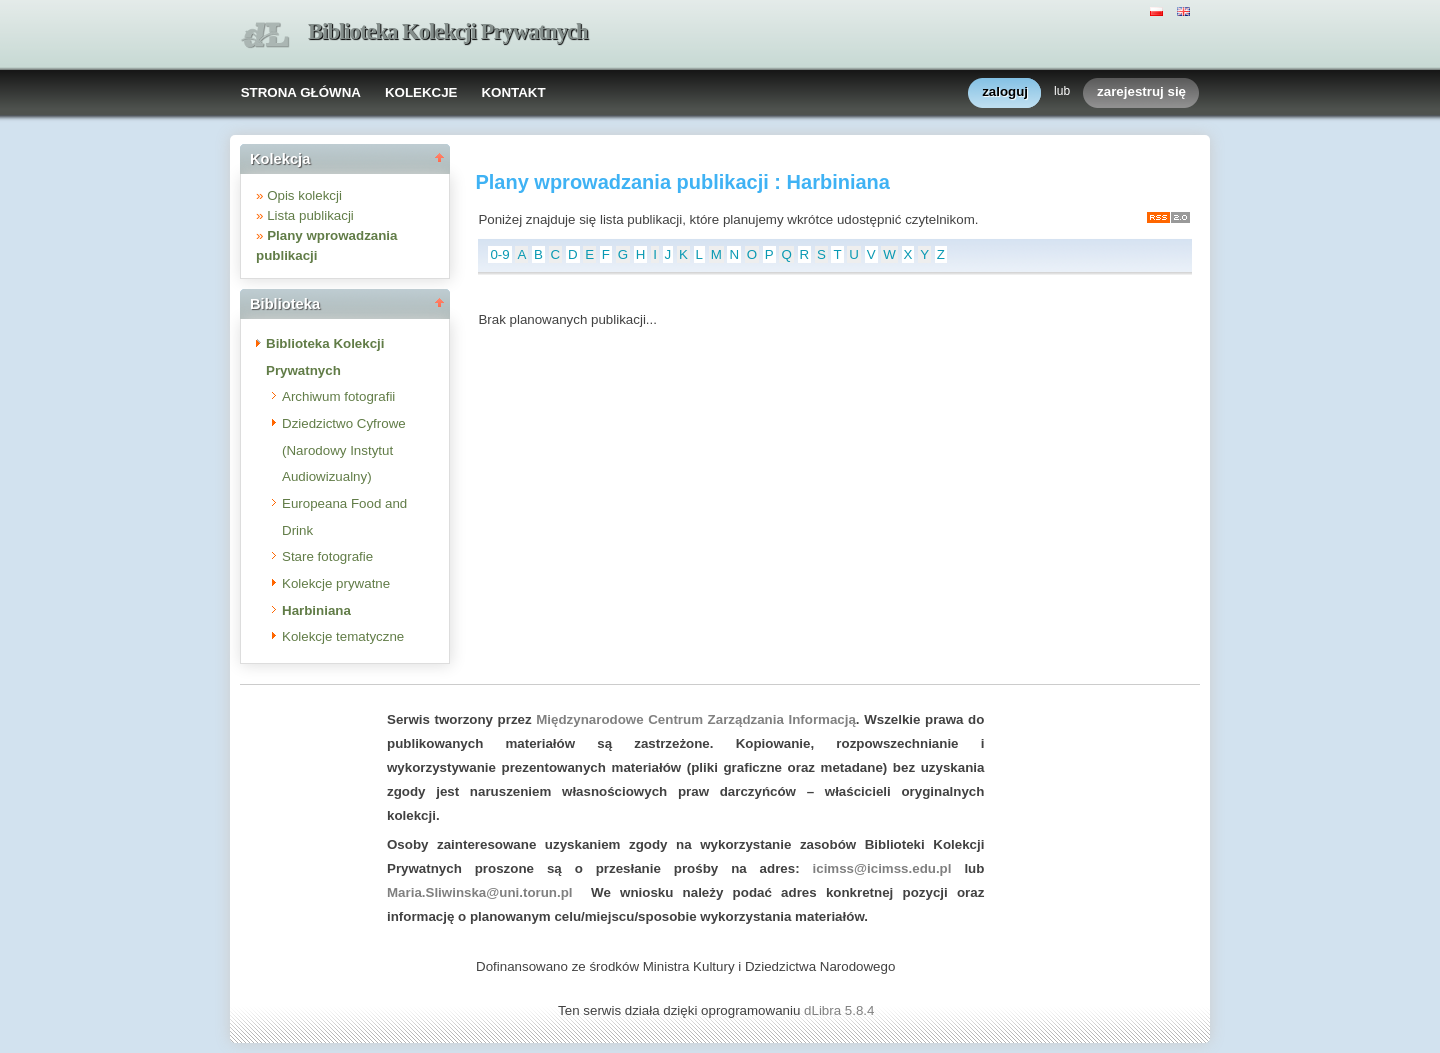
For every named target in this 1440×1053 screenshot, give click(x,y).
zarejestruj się (1141, 92)
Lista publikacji (310, 215)
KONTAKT (513, 92)
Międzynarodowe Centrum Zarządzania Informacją (696, 719)
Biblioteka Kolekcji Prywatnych (448, 31)
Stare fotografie (327, 556)
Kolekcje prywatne (336, 583)
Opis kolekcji (304, 195)
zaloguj (1005, 92)
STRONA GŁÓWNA (301, 92)
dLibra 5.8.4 (841, 1010)
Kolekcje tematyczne (343, 636)
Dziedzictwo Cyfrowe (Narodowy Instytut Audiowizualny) (344, 450)
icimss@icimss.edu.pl (882, 868)
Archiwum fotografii (338, 396)
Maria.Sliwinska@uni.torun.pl (480, 892)
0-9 (499, 254)
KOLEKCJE (421, 92)
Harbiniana (316, 610)
